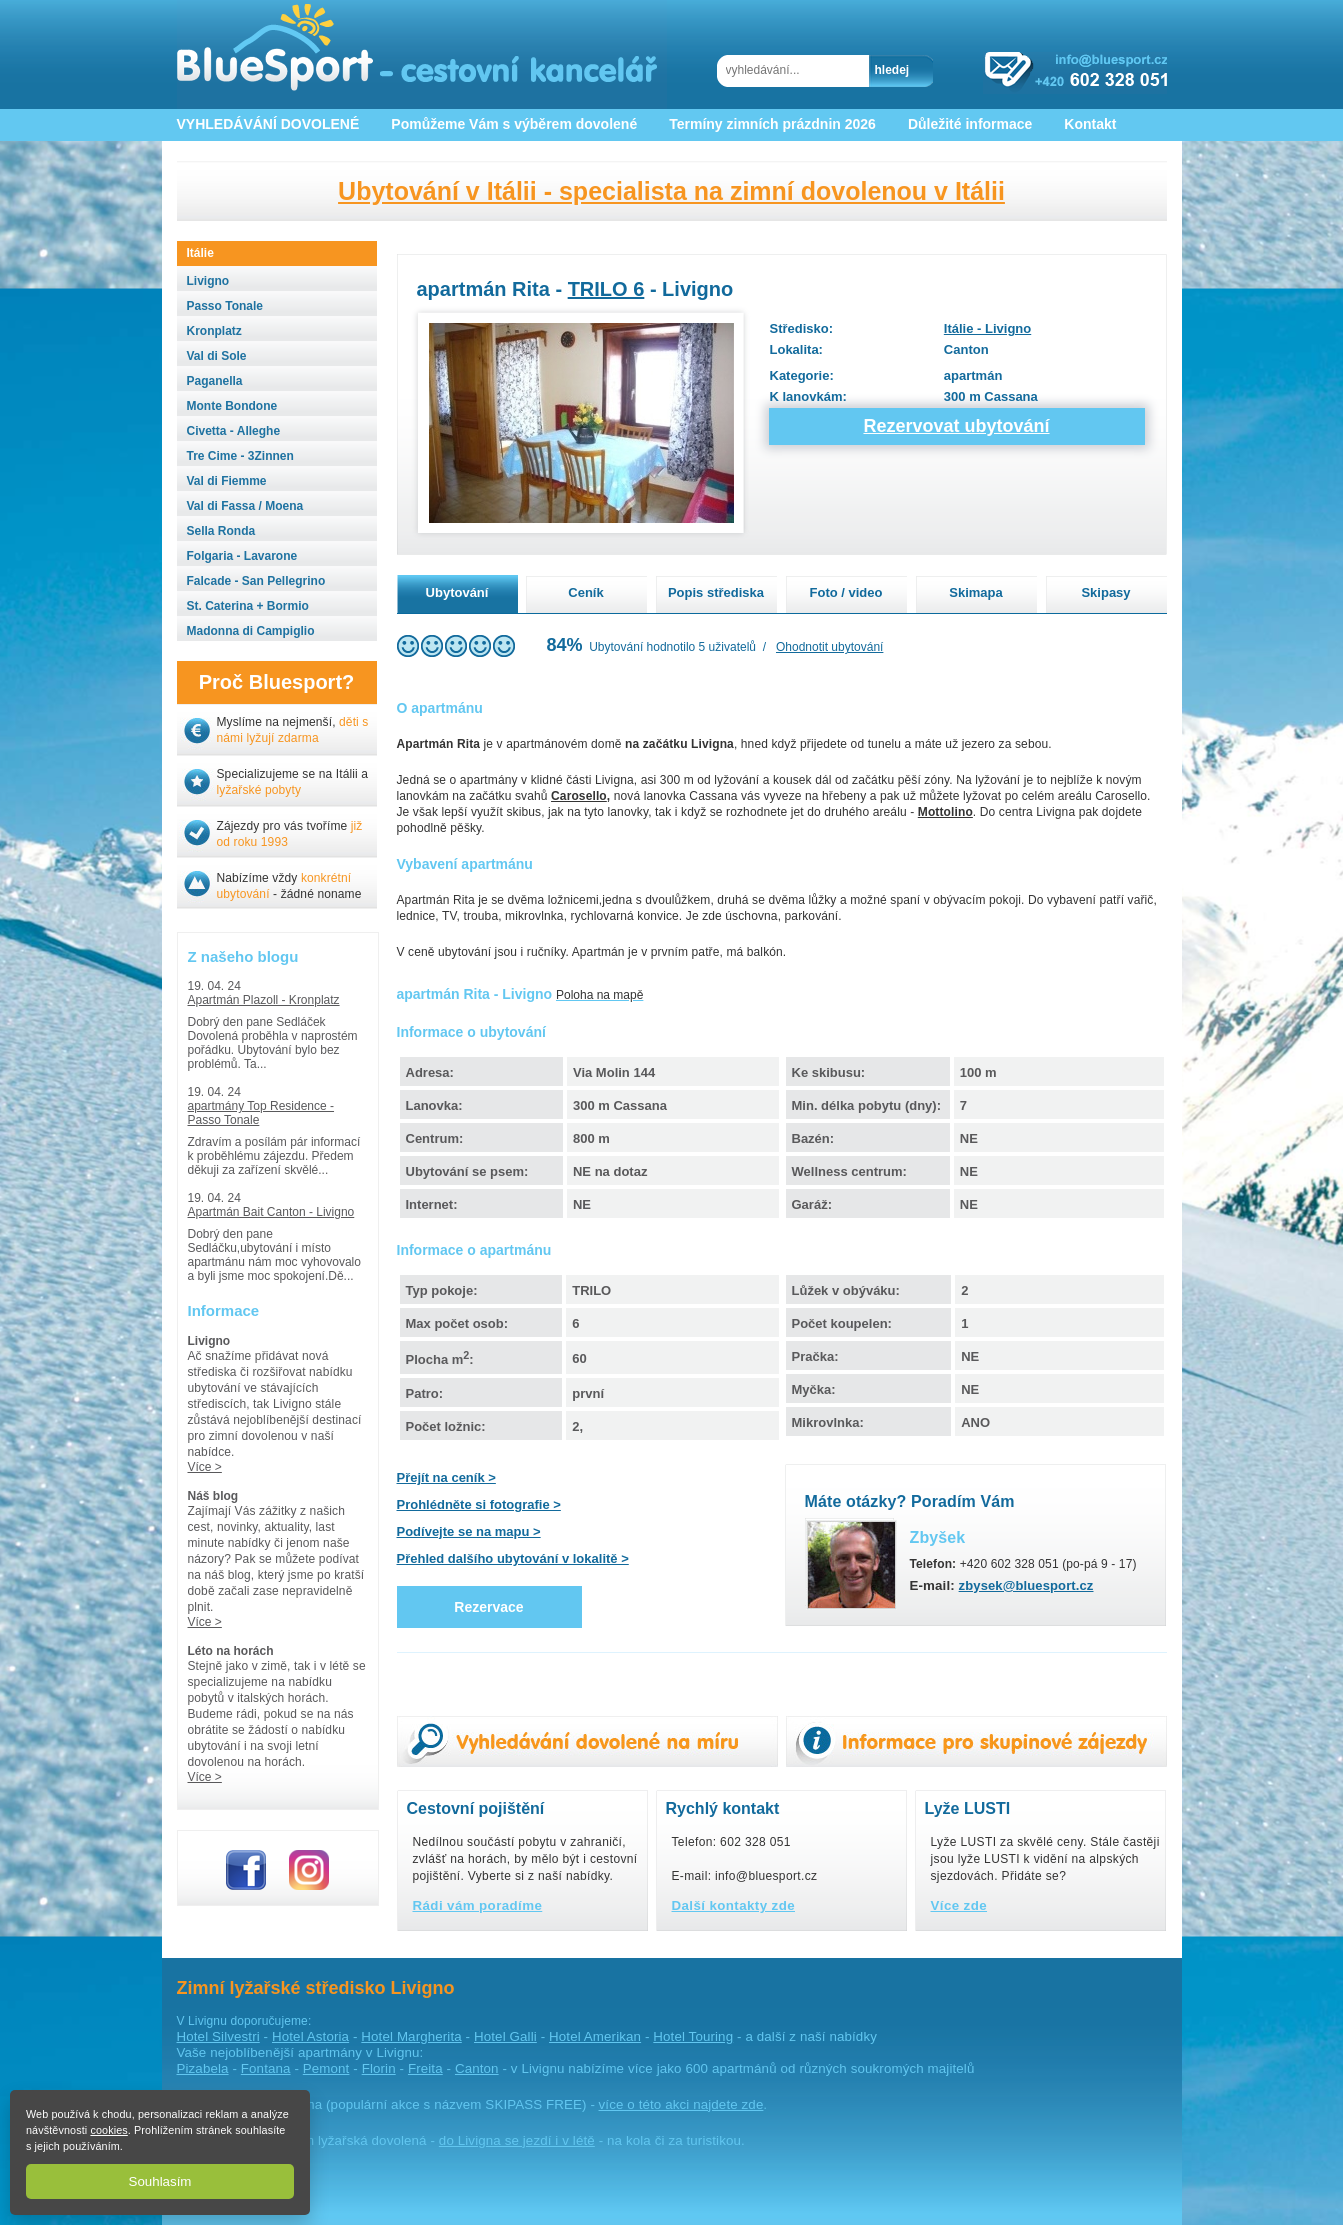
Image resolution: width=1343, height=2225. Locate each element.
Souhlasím (160, 2181)
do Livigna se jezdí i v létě (517, 2140)
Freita (425, 2068)
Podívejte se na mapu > (469, 1531)
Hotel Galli (505, 2036)
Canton (477, 2068)
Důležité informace (970, 124)
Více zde (959, 1905)
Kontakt (1090, 124)
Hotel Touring (693, 2036)
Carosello (579, 796)
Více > (205, 1467)
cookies (108, 2130)
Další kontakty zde (734, 1905)
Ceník (585, 592)
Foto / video (846, 592)
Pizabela (203, 2068)
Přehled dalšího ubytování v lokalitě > (513, 1558)
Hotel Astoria (310, 2036)
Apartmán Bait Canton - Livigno (271, 1212)
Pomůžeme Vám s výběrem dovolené (514, 124)
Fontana (266, 2068)
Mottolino (945, 812)
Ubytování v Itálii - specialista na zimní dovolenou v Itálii (671, 191)
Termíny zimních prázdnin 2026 (772, 124)
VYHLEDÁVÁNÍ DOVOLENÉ (268, 124)
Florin (379, 2068)
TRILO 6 (606, 289)
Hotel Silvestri (218, 2036)
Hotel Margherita (411, 2036)
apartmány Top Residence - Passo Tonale (261, 1113)
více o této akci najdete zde (681, 2104)
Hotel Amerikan (595, 2036)
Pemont (326, 2068)
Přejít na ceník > (446, 1477)
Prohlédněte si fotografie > (479, 1504)
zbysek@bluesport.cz (1026, 1585)
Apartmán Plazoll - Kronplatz (264, 1000)
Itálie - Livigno (987, 328)
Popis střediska (716, 592)
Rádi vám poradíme (478, 1905)
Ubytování (457, 592)
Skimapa (975, 592)
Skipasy (1105, 592)
